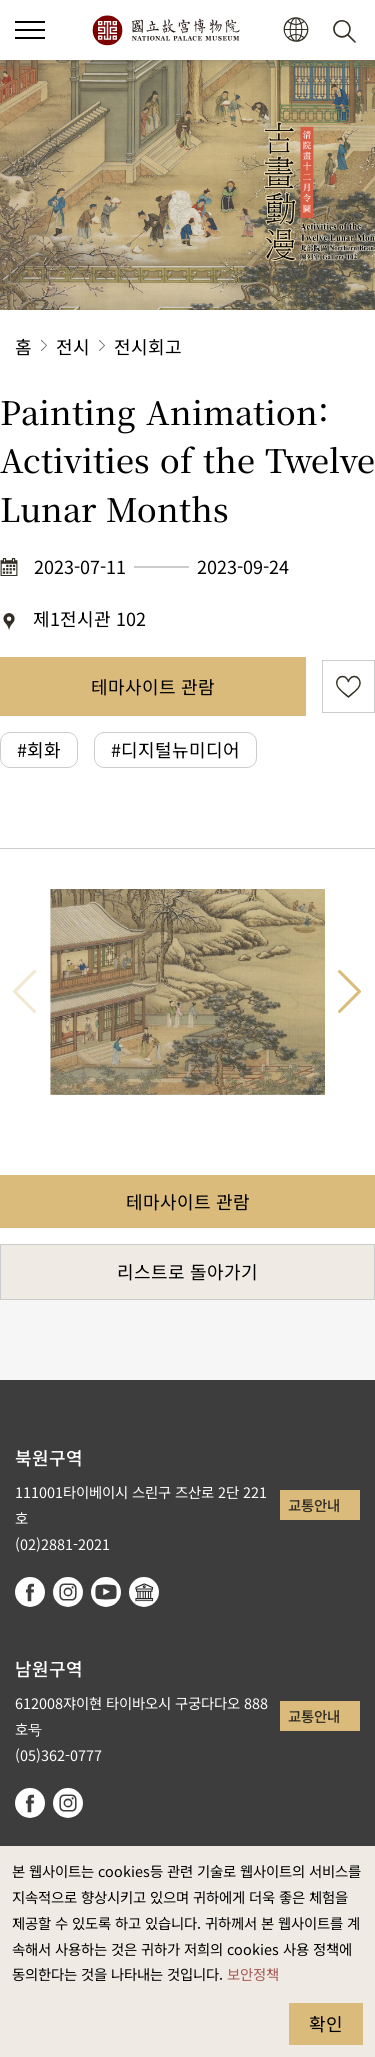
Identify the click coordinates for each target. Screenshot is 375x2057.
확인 (326, 2023)
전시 (73, 346)
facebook (30, 1592)
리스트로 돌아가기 (187, 1271)
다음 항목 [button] (350, 992)
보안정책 (253, 1973)
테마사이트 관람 (153, 686)
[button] (30, 30)
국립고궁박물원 (165, 30)
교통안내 (314, 1504)
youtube (106, 1592)
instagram (68, 1592)
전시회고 (148, 346)
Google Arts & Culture (144, 1592)
